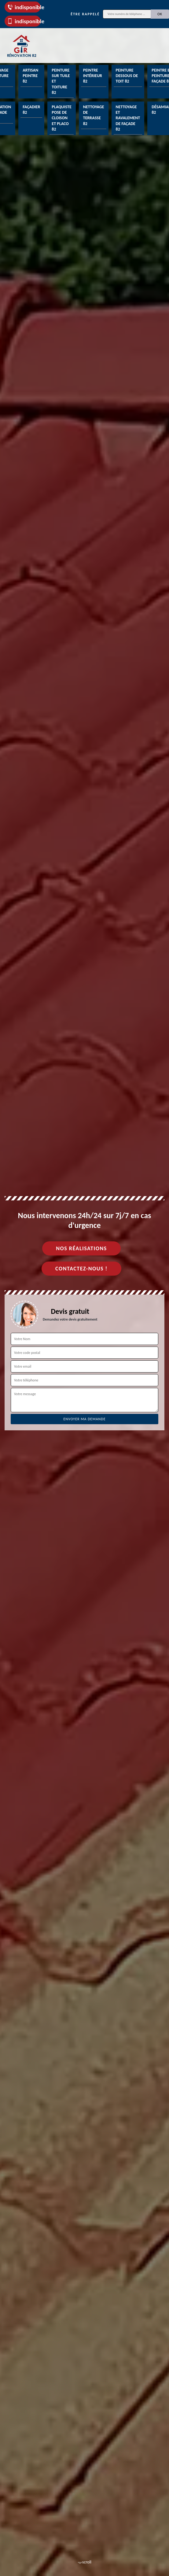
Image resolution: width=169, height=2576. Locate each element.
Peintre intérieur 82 (92, 76)
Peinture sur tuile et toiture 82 (61, 81)
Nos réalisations (81, 1248)
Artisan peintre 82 (30, 76)
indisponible (24, 7)
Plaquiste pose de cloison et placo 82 (61, 118)
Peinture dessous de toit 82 (127, 76)
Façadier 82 (31, 109)
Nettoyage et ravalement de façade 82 (128, 118)
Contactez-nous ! (81, 1268)
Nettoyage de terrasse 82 (93, 115)
